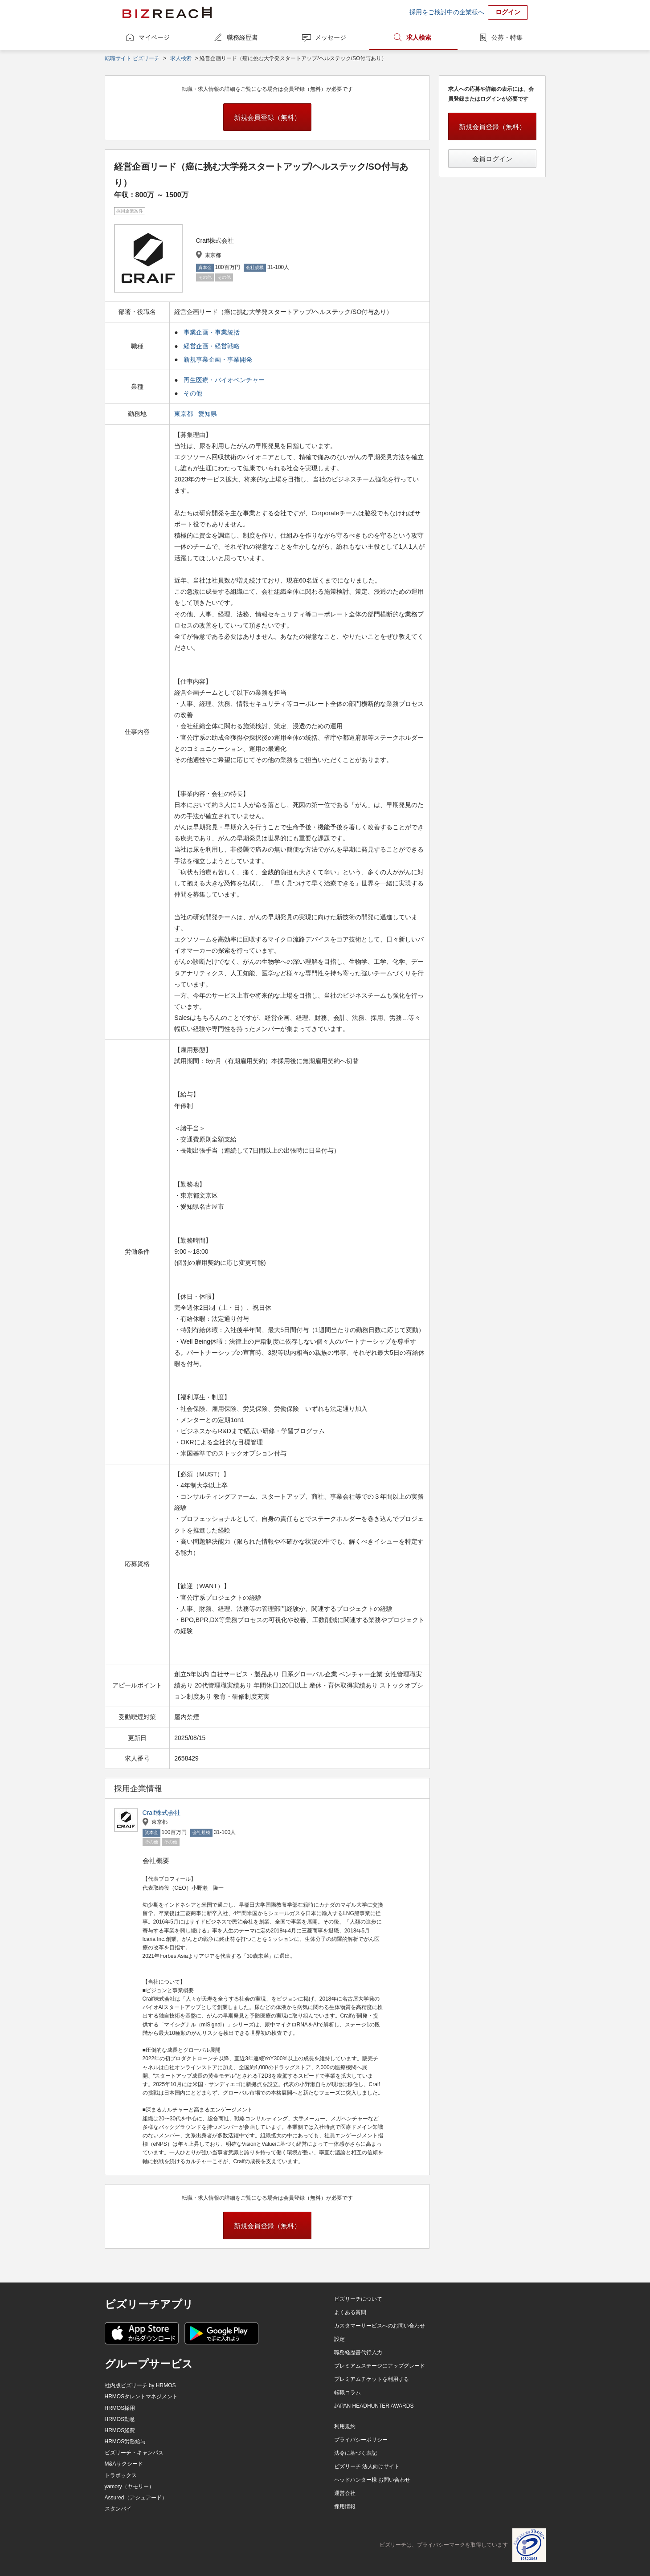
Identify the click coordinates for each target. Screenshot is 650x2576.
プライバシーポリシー (361, 2440)
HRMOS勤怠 (120, 2419)
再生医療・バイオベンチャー (224, 379)
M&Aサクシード (124, 2464)
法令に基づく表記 (355, 2453)
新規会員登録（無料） (267, 117)
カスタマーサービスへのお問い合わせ (379, 2326)
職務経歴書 (242, 37)
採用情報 (345, 2506)
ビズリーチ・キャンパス (134, 2453)
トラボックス (121, 2475)
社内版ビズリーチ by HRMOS (140, 2385)
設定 (339, 2339)
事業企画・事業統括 (212, 332)
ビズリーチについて (358, 2299)
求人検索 (418, 37)
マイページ (154, 37)
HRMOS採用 (120, 2408)
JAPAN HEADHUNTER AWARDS (374, 2406)
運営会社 (345, 2493)
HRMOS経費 (120, 2430)
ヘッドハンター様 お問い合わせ (372, 2480)
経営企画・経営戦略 (212, 346)
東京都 (184, 413)
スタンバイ (118, 2509)
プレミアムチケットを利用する (371, 2379)
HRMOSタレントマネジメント (141, 2396)
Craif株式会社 (162, 1812)
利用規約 (345, 2426)
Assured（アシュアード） (136, 2497)
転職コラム (347, 2392)
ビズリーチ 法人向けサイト (367, 2466)
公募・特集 (507, 37)
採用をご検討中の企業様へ (446, 12)
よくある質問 (350, 2312)
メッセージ (330, 37)
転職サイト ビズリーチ (132, 58)
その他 (193, 393)
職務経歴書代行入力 (358, 2352)
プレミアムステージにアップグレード (379, 2366)
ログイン (507, 12)
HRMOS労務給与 (125, 2441)
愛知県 (208, 413)
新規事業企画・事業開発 (218, 359)
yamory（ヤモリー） (129, 2486)
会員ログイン (492, 159)
